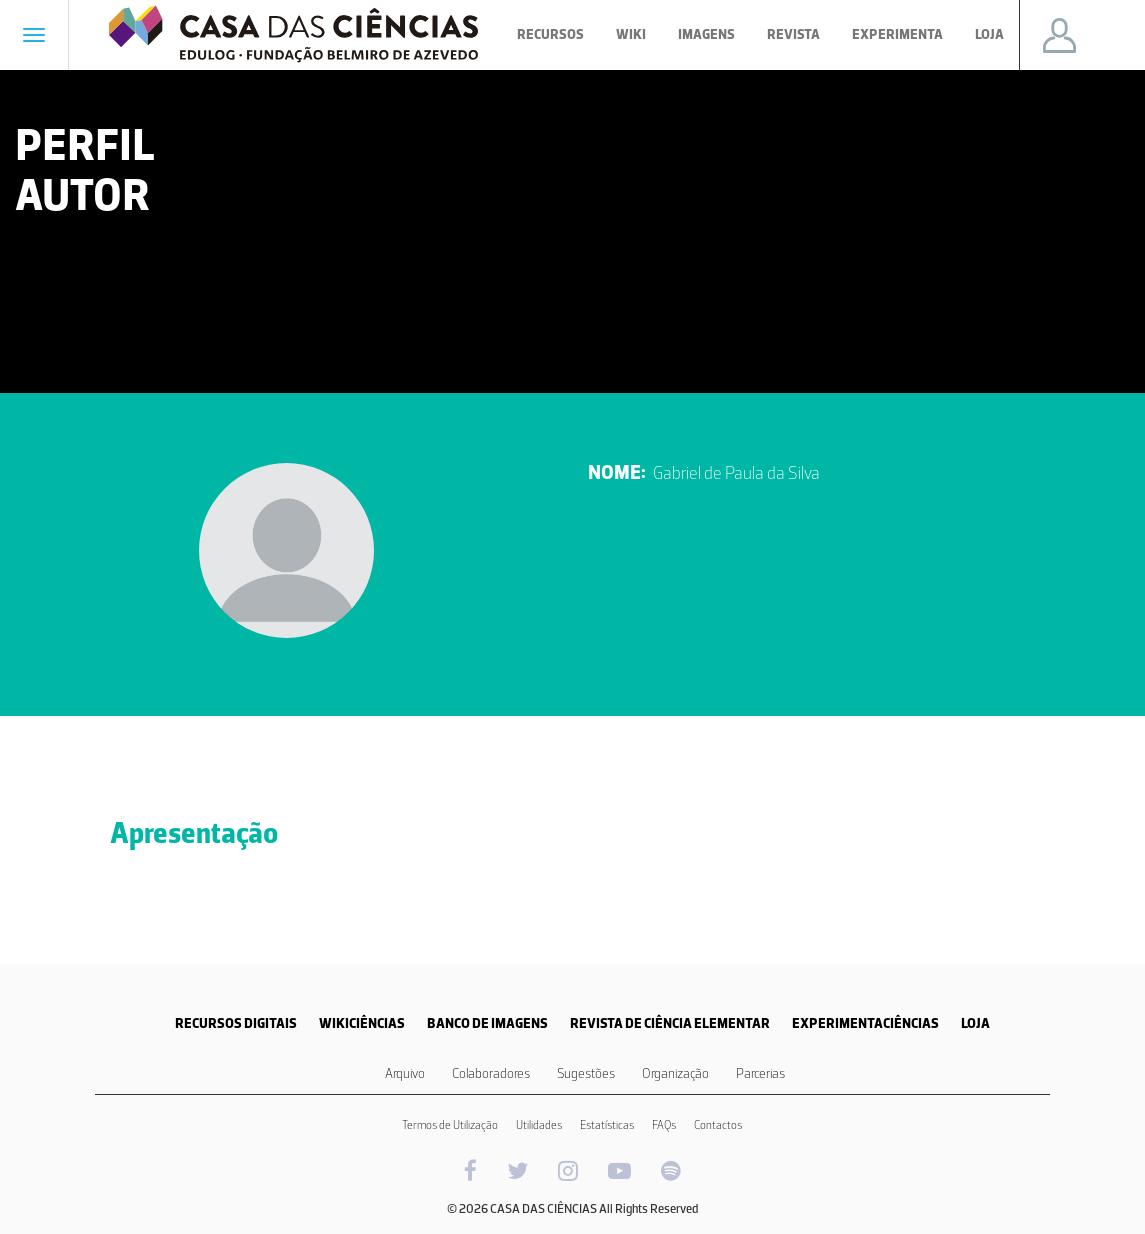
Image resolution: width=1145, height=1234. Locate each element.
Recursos (550, 34)
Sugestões (586, 1073)
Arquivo (405, 1073)
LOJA (975, 1023)
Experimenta (897, 34)
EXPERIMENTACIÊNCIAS (865, 1023)
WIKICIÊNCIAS (362, 1023)
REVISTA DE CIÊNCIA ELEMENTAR (670, 1023)
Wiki (631, 34)
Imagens (706, 34)
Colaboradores (491, 1073)
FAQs (664, 1125)
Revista (793, 34)
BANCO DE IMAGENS (487, 1023)
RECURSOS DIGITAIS (236, 1023)
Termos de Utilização (450, 1125)
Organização (675, 1073)
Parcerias (760, 1073)
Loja (989, 34)
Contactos (718, 1125)
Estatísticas (607, 1125)
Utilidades (539, 1125)
